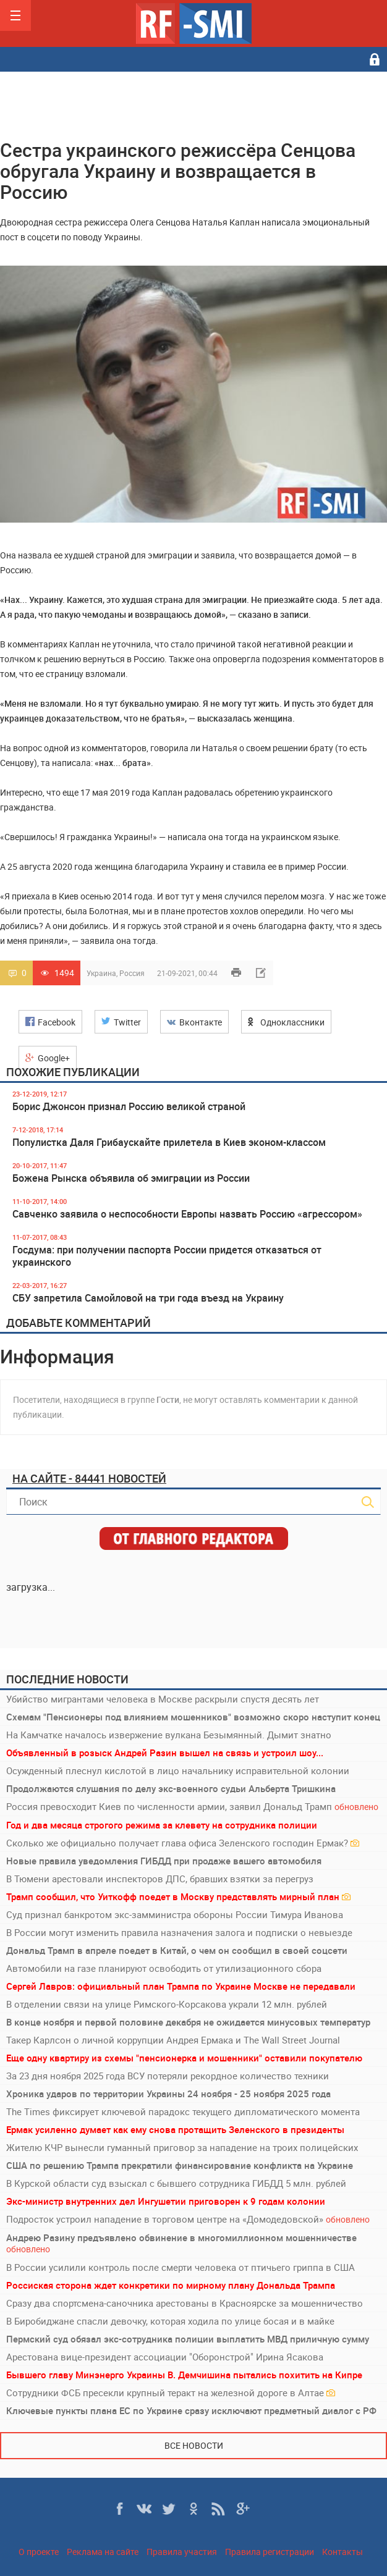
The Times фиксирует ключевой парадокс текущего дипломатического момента (183, 2111)
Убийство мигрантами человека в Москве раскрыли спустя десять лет (162, 1698)
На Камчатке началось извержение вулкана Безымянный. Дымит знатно (168, 1734)
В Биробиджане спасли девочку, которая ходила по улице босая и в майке (170, 2320)
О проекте (39, 2551)
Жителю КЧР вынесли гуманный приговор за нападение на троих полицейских (182, 2147)
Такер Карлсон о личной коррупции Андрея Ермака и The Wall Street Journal (173, 2039)
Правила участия (182, 2551)
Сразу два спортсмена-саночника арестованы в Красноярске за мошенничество (184, 2303)
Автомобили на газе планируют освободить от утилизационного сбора (163, 1968)
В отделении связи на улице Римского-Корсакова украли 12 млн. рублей (166, 2004)
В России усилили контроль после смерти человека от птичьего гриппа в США (180, 2267)
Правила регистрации (269, 2551)
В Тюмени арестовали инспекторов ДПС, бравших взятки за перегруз (159, 1878)
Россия (132, 973)
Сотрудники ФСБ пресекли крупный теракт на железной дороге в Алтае (170, 2392)
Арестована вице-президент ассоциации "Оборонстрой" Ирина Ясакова (164, 2356)
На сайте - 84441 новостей (89, 1478)
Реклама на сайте (102, 2551)
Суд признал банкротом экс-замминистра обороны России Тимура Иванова (174, 1914)
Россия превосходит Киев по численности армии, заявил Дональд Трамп (192, 1806)
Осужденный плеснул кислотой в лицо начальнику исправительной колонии (177, 1770)
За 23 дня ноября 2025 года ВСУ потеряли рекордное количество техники (167, 2075)
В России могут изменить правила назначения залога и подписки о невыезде (179, 1932)
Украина (101, 973)
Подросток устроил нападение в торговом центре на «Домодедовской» (188, 2219)
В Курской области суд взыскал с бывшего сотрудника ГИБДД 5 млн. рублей (176, 2183)
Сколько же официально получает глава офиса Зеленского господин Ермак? (182, 1842)
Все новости (193, 2445)
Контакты (342, 2551)
